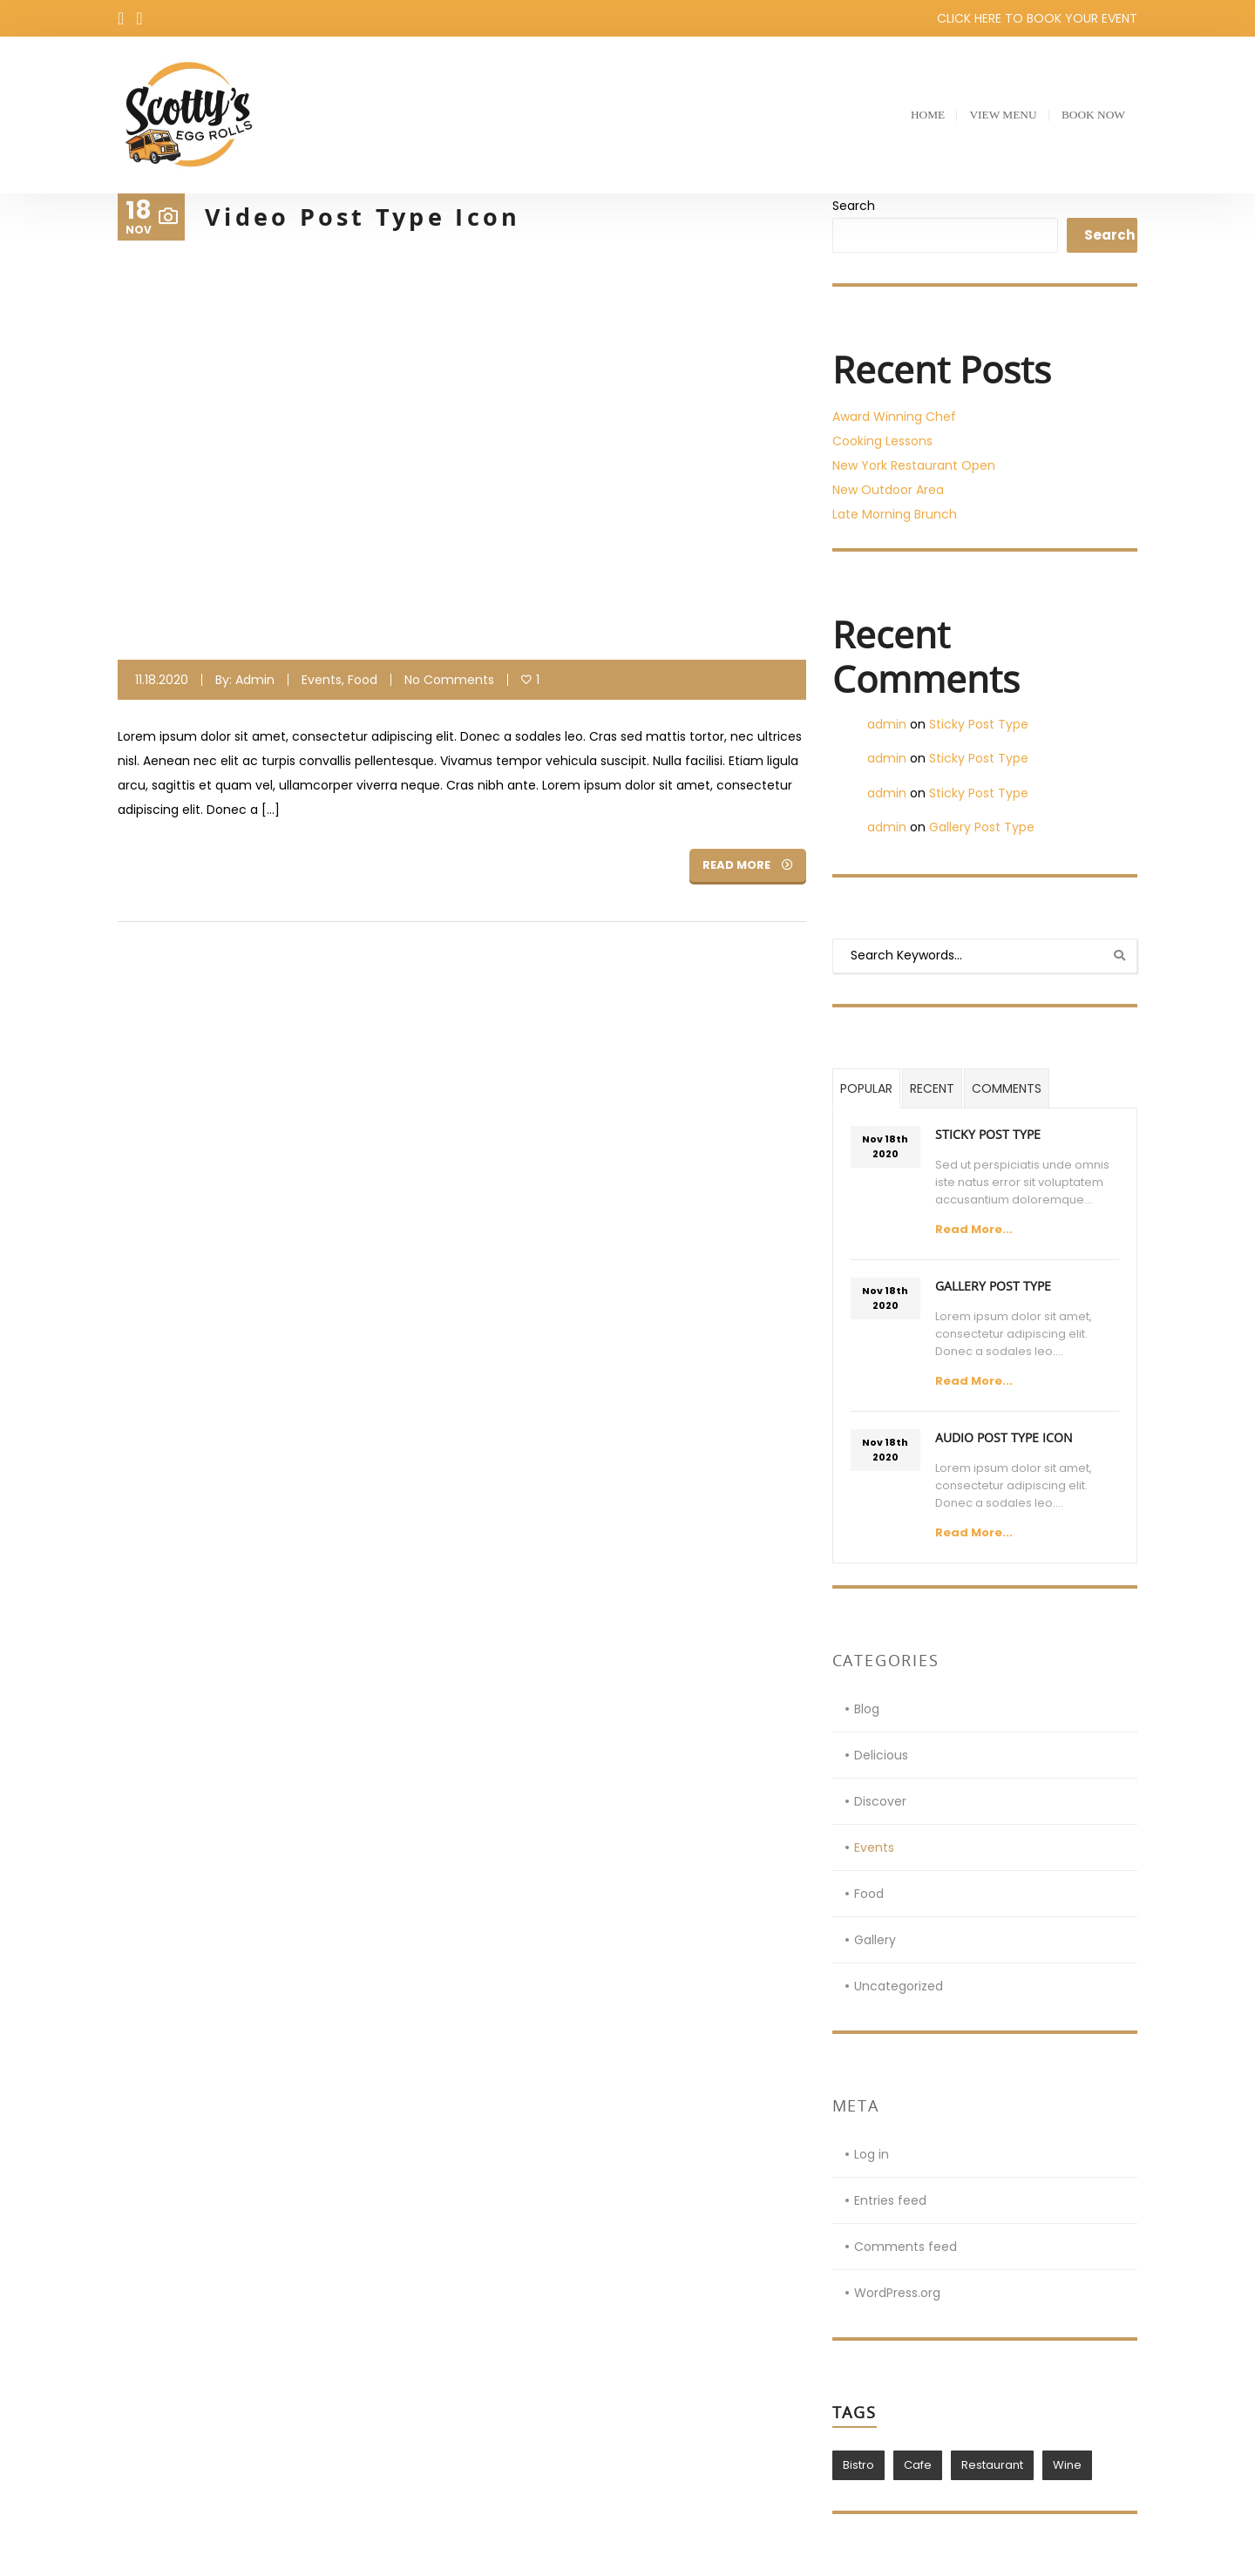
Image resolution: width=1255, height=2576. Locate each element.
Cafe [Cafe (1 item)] (918, 2465)
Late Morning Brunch (894, 514)
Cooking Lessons (882, 441)
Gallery (875, 1940)
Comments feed (905, 2246)
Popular (866, 1088)
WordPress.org (897, 2292)
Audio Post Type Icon (1004, 1437)
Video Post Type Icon (368, 217)
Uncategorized (898, 1986)
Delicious (881, 1755)
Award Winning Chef (894, 416)
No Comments (449, 679)
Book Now (1090, 114)
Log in (871, 2154)
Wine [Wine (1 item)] (1067, 2465)
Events (322, 679)
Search (853, 205)
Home (920, 114)
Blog (866, 1709)
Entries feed (890, 2200)
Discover (880, 1801)
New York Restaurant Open (913, 465)
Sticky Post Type (978, 724)
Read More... (974, 1229)
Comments (1006, 1088)
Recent (932, 1088)
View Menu (997, 114)
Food (362, 679)
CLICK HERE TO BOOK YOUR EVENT (1037, 18)
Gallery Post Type (982, 827)
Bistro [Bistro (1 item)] (858, 2465)
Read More (747, 865)
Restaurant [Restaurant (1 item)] (992, 2465)
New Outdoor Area (888, 489)
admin (255, 679)
